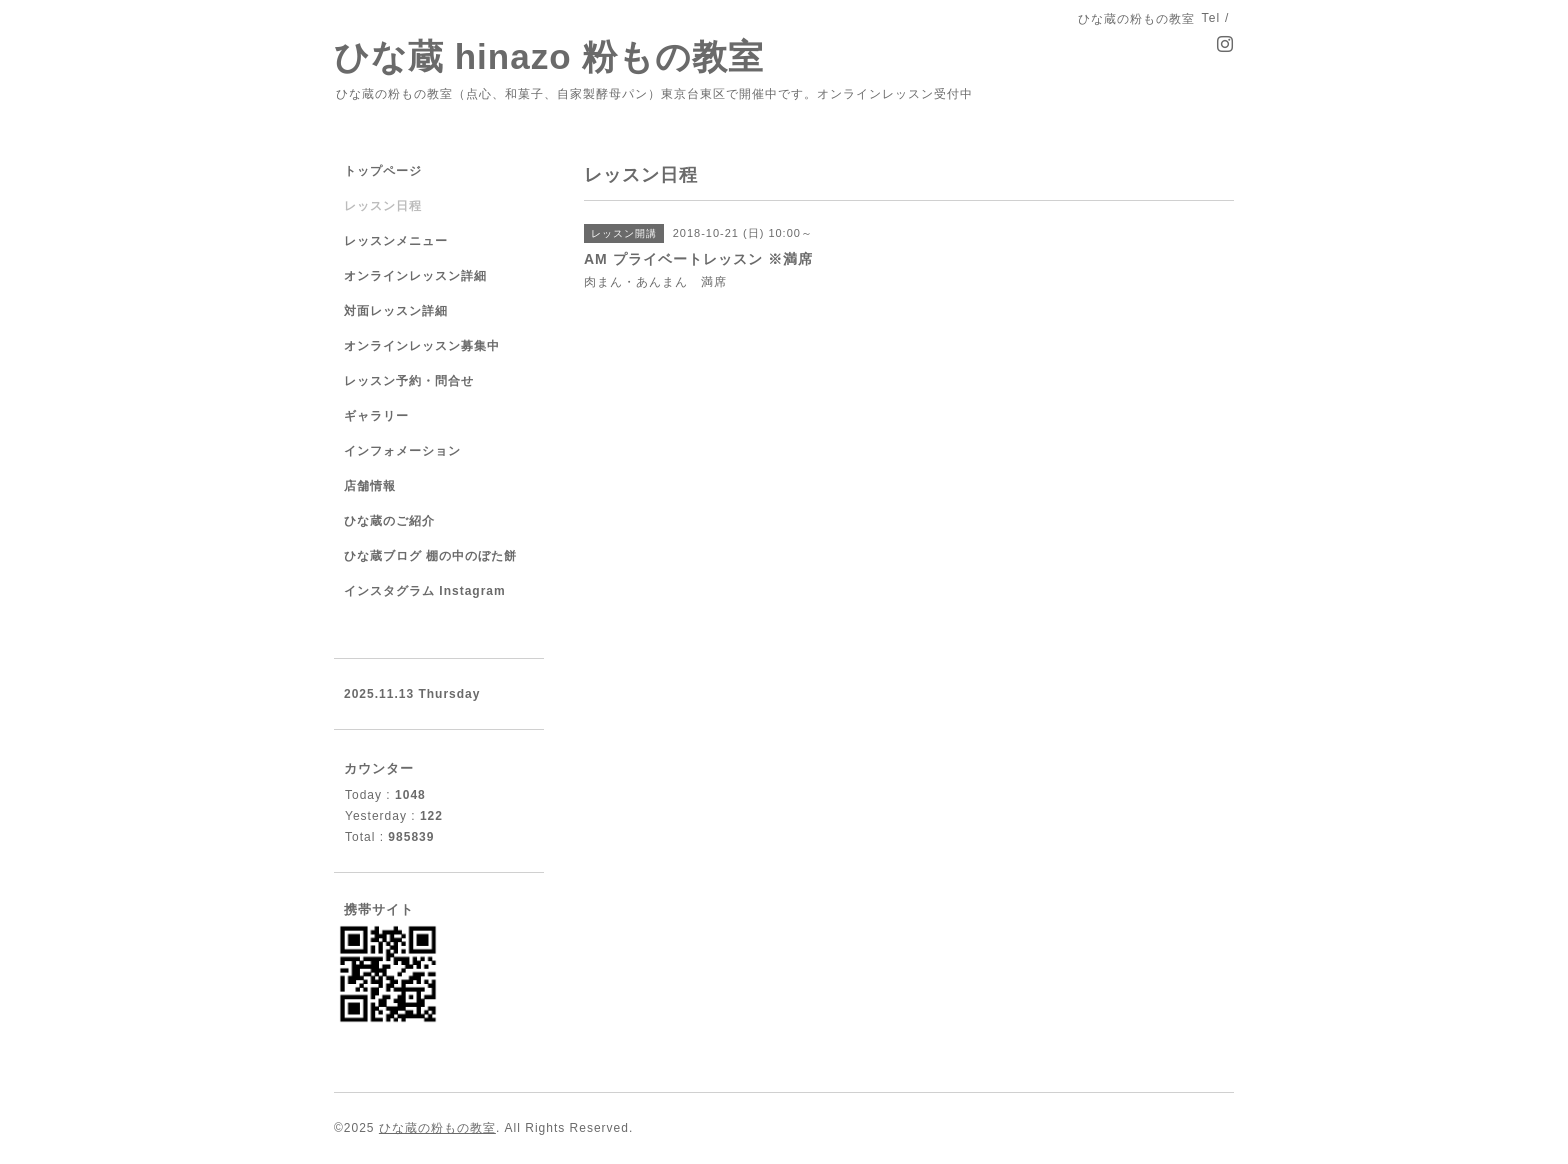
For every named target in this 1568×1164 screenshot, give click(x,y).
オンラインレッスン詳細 (415, 276)
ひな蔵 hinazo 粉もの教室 (549, 56)
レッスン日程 (383, 206)
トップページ (383, 171)
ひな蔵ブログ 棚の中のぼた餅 (430, 556)
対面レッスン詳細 (396, 311)
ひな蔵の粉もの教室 (437, 1128)
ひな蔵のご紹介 (389, 521)
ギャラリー (376, 416)
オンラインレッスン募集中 (422, 346)
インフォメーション (402, 451)
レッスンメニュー (396, 241)
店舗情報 (370, 486)
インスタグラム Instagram (425, 591)
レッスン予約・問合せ (409, 381)
